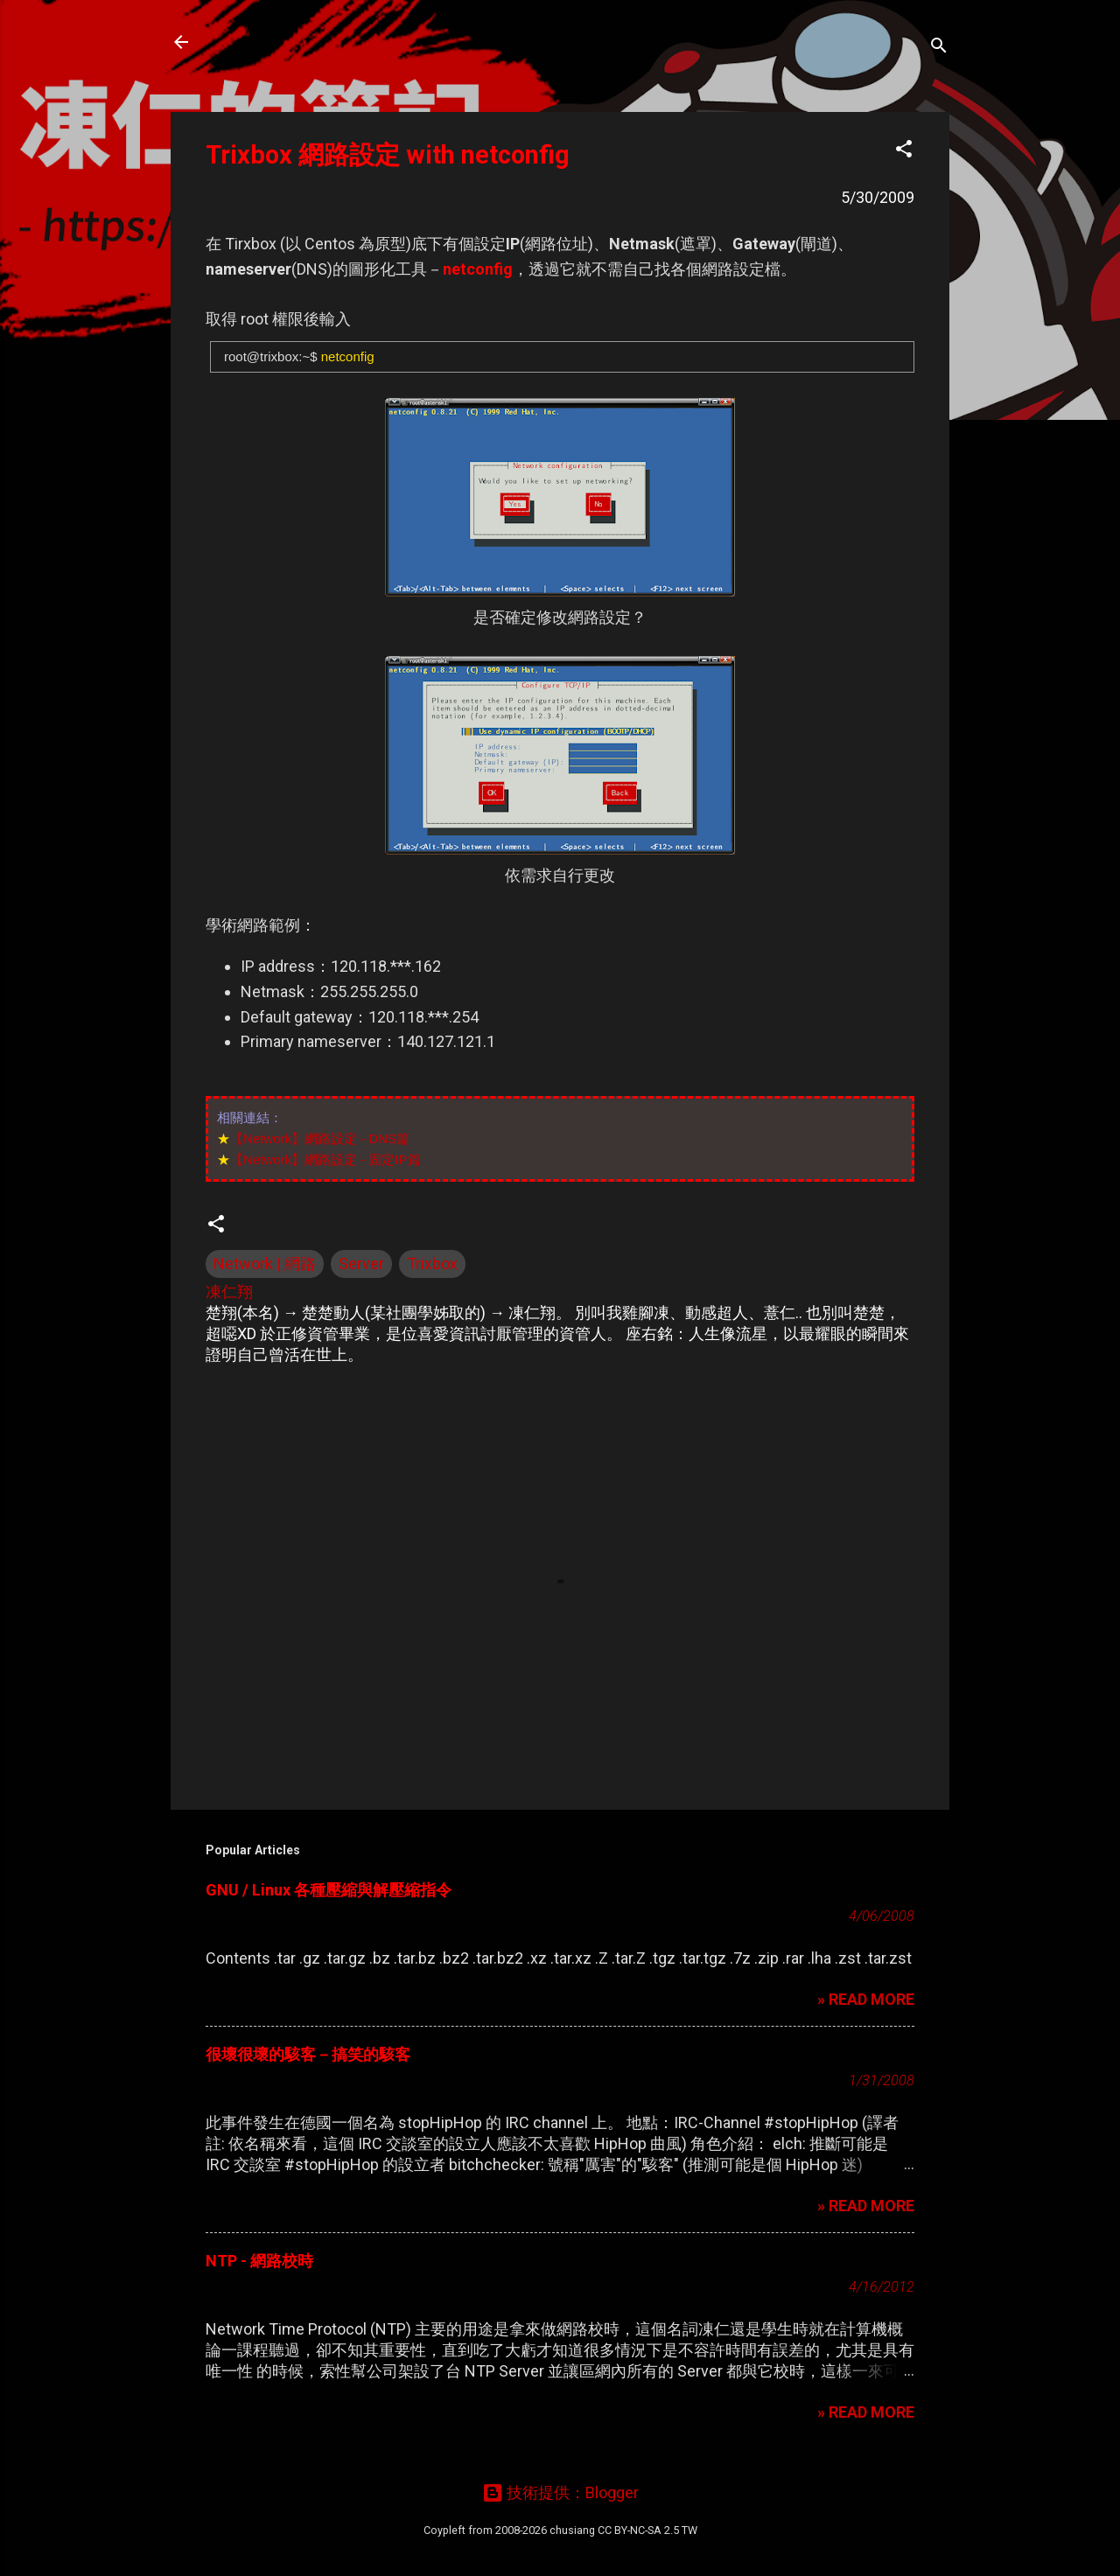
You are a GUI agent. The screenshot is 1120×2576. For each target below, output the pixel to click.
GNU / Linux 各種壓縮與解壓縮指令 (329, 1890)
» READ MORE (865, 1999)
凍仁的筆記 (265, 42)
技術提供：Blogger (560, 2492)
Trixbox (432, 1263)
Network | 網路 (265, 1263)
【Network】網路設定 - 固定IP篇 (325, 1159)
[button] (903, 151)
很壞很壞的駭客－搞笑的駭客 (308, 2054)
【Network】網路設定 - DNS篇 (320, 1138)
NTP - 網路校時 (259, 2260)
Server (361, 1263)
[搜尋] (938, 47)
